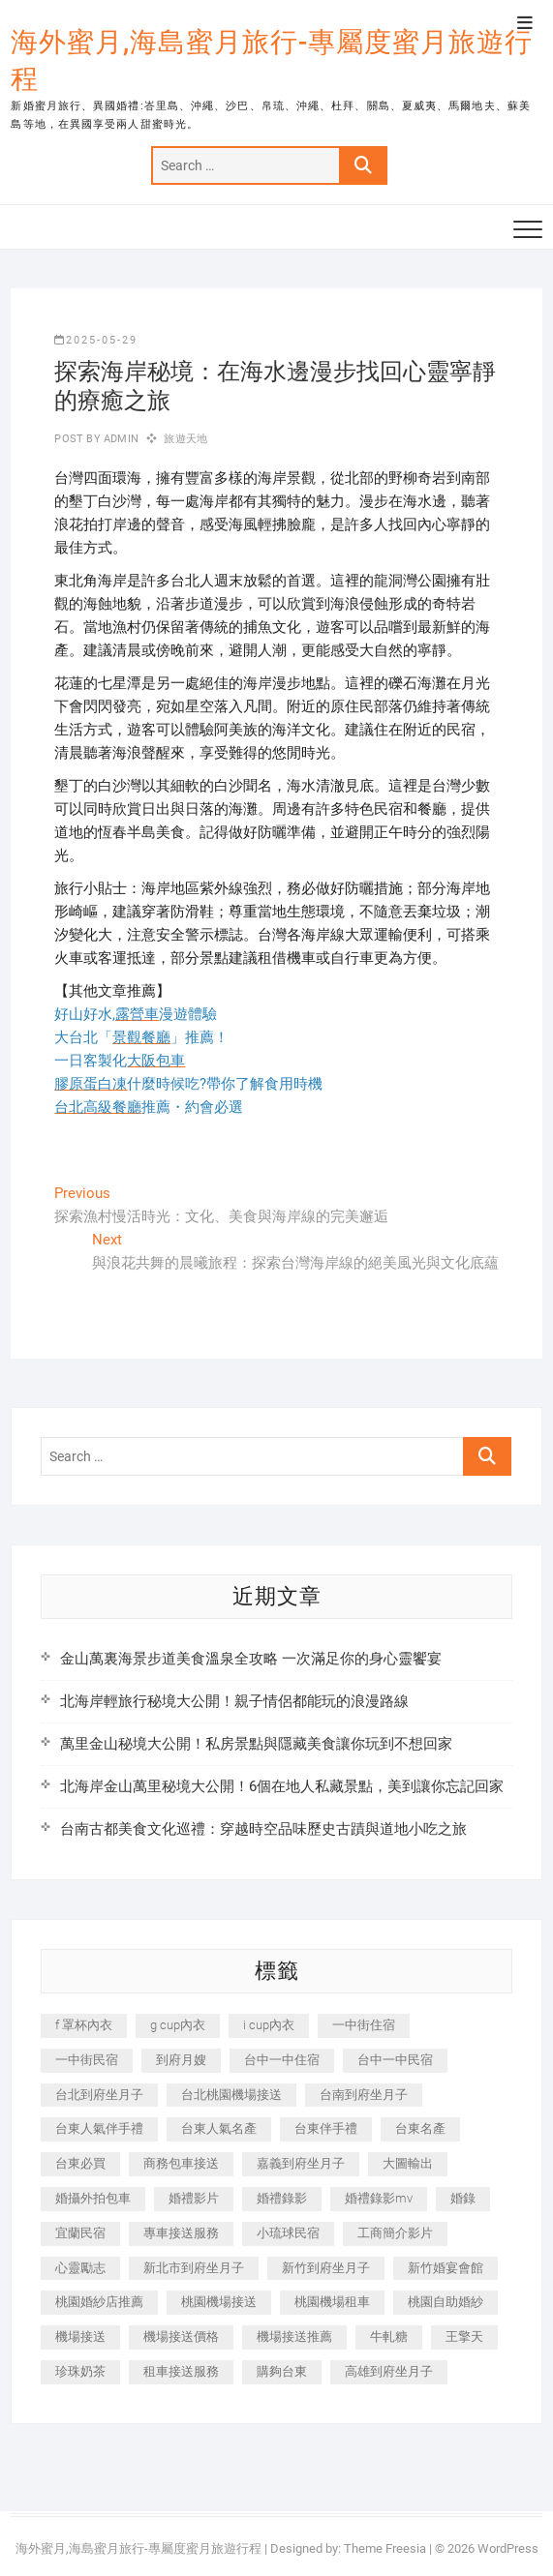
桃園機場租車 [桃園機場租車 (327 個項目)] (332, 2301)
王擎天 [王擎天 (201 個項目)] (464, 2336)
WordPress (507, 2548)
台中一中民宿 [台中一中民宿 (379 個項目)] (395, 2059)
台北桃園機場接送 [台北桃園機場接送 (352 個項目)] (231, 2094)
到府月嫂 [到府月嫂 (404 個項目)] (181, 2059)
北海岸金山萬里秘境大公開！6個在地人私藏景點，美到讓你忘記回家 (282, 1786)
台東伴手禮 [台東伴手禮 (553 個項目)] (325, 2128)
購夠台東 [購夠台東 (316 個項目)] (282, 2371)
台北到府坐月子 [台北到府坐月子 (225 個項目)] (99, 2094)
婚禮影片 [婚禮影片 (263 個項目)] (194, 2198)
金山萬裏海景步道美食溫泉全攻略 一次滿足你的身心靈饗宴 (251, 1658)
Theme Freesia (385, 2548)
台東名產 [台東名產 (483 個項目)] (420, 2128)
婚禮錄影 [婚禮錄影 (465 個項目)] (282, 2198)
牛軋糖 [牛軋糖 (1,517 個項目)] (389, 2336)
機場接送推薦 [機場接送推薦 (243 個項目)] (294, 2336)
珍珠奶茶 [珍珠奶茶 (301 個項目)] (80, 2371)
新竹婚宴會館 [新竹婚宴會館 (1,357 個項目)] (445, 2268)
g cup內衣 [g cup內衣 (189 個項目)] (177, 2025)
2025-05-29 (96, 340)
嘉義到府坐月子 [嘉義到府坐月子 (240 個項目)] (301, 2163)
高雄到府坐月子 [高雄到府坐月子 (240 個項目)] (389, 2371)
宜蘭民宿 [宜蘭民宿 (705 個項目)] (80, 2233)
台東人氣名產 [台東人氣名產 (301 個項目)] (219, 2128)
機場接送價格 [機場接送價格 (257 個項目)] (181, 2336)
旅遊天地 (185, 439)
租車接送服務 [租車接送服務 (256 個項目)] (181, 2371)
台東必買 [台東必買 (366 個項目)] (80, 2163)
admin (119, 439)
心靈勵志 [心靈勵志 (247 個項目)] (80, 2268)
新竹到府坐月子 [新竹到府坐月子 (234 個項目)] (326, 2268)
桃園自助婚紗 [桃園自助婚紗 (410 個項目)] (445, 2301)
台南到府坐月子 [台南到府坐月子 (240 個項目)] (364, 2094)
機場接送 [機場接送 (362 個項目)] (80, 2336)
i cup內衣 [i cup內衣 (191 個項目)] (268, 2025)
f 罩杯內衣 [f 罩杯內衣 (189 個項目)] (83, 2025)
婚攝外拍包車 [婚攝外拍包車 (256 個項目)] (93, 2198)
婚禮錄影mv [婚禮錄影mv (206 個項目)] (379, 2198)
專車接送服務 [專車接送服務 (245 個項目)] (181, 2233)
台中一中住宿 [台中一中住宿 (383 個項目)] (282, 2059)
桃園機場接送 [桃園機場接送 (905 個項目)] (219, 2301)
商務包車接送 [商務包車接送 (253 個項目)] (181, 2163)
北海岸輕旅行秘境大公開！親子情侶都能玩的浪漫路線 (234, 1701)
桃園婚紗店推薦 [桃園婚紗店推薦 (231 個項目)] (99, 2301)
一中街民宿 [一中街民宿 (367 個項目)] (86, 2059)
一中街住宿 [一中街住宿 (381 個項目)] (363, 2025)
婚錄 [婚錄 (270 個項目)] (463, 2198)
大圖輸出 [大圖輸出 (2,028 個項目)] (408, 2163)
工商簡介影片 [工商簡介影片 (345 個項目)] (395, 2233)
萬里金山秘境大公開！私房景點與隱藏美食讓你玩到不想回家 (256, 1743)
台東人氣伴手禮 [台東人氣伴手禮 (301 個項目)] (99, 2128)
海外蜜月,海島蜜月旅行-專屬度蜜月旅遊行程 (272, 60)
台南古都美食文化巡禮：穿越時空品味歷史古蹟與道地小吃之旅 (263, 1829)
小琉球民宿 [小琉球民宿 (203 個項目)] (288, 2233)
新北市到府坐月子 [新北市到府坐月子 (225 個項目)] (193, 2268)
